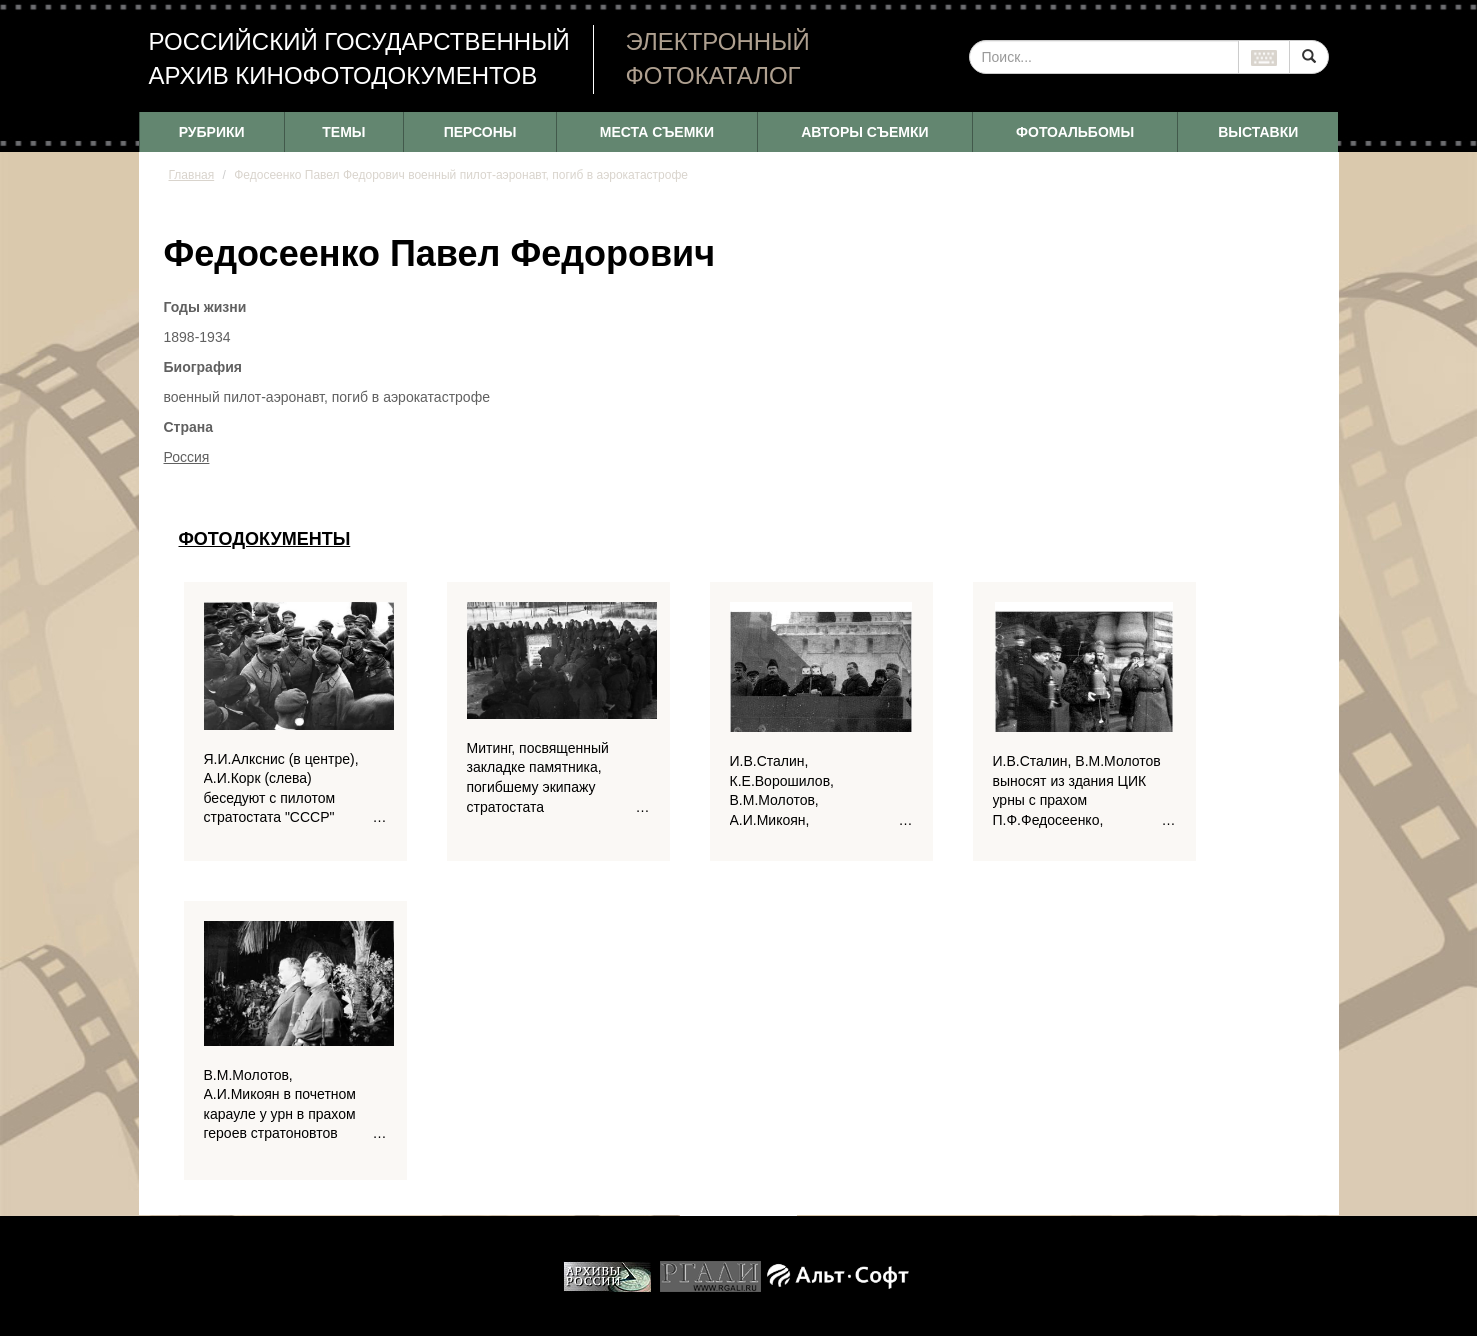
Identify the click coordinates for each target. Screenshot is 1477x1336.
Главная (192, 175)
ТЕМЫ (343, 132)
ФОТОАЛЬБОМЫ (1075, 132)
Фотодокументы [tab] (265, 539)
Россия (187, 457)
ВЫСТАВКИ (1258, 132)
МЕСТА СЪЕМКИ (657, 132)
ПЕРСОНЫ (480, 132)
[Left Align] (1309, 57)
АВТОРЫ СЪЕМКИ (864, 132)
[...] (1104, 57)
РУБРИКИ (212, 132)
